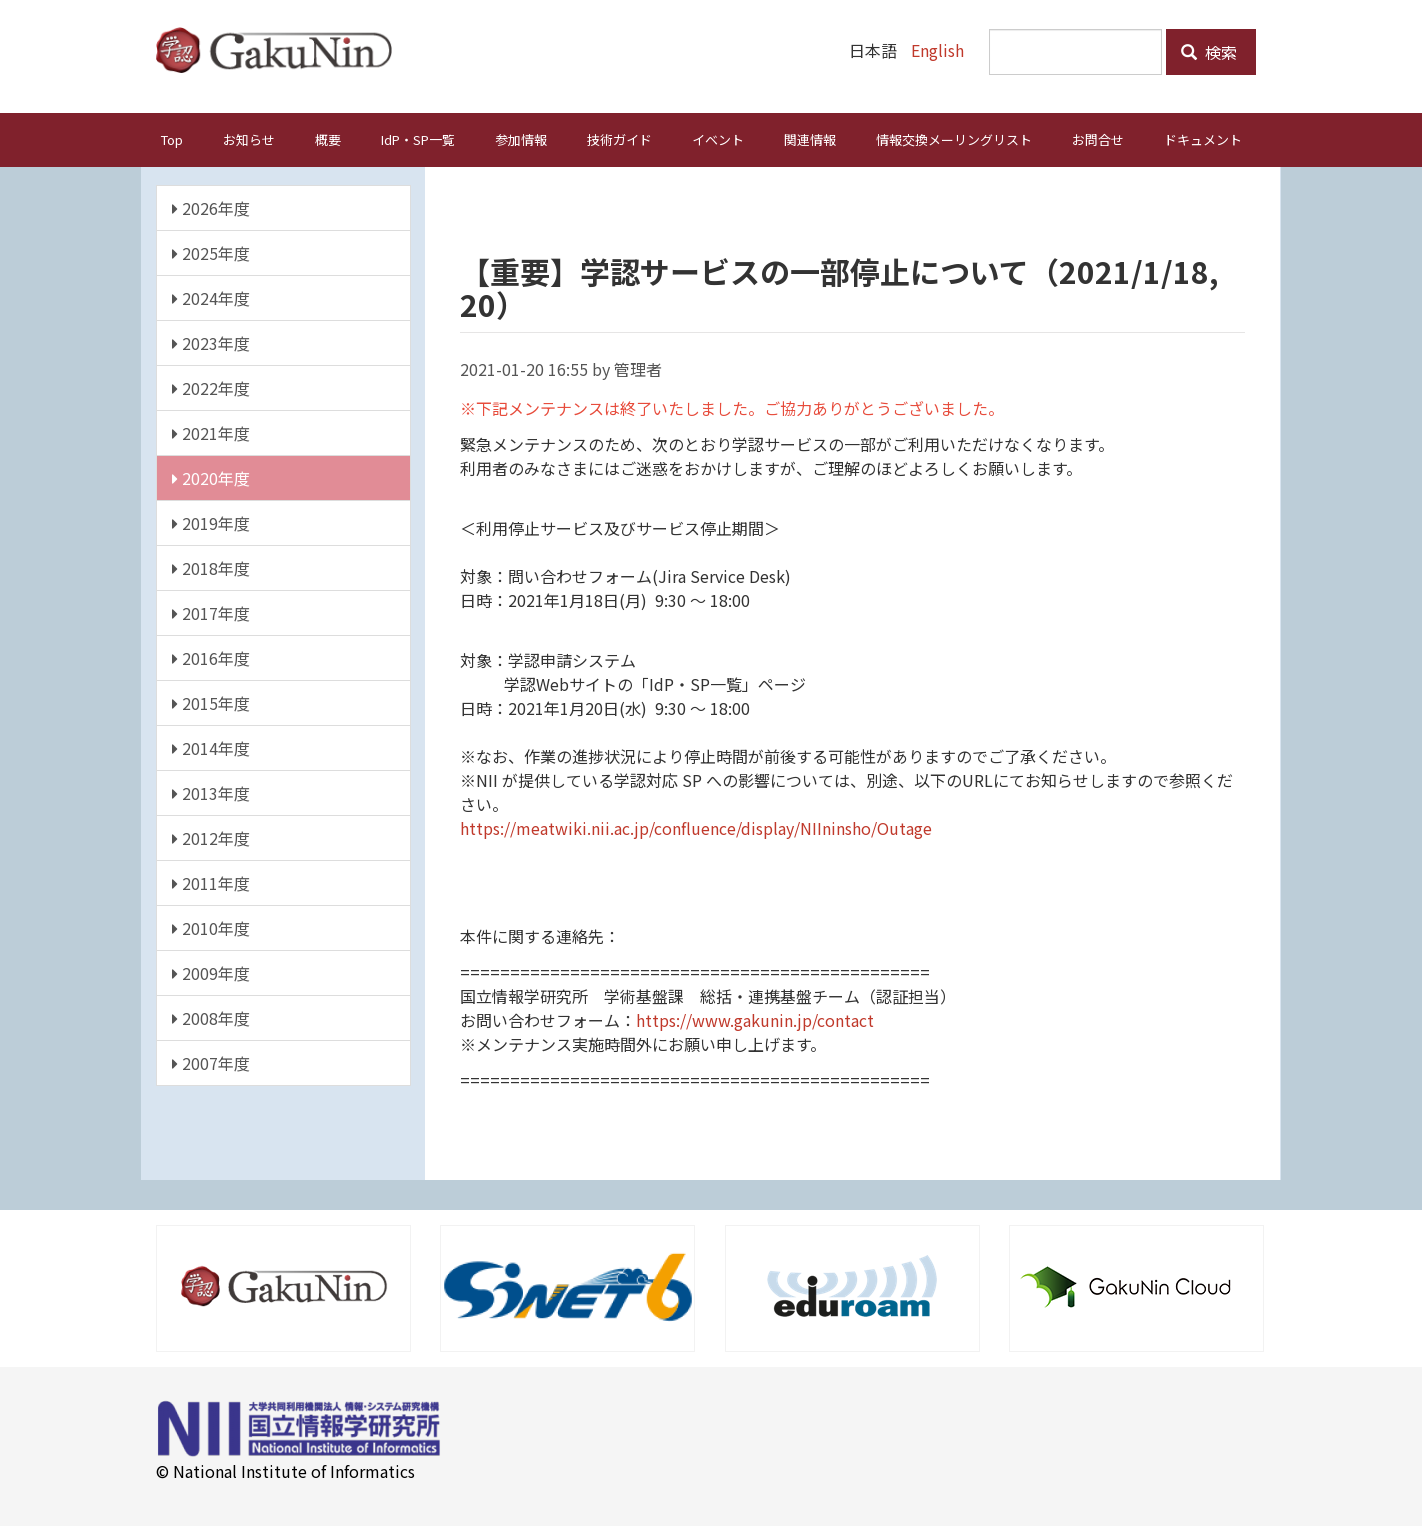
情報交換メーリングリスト (954, 138)
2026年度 (211, 207)
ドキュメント (1203, 138)
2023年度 (211, 342)
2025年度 (211, 252)
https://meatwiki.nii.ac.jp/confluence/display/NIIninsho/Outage (696, 827)
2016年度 (211, 657)
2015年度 (211, 702)
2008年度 (211, 1017)
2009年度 (211, 972)
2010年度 (211, 927)
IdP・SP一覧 (418, 138)
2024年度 (211, 297)
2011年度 (211, 882)
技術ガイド (619, 138)
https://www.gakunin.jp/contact (755, 1019)
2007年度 (211, 1062)
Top (172, 138)
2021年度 (211, 432)
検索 (1209, 52)
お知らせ (249, 138)
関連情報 (810, 138)
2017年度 (211, 612)
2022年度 (211, 387)
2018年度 (211, 567)
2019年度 (211, 522)
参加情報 (521, 138)
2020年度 (211, 477)
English (937, 50)
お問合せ (1098, 138)
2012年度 (211, 837)
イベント (718, 138)
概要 (328, 138)
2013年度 (211, 792)
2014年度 (211, 747)
